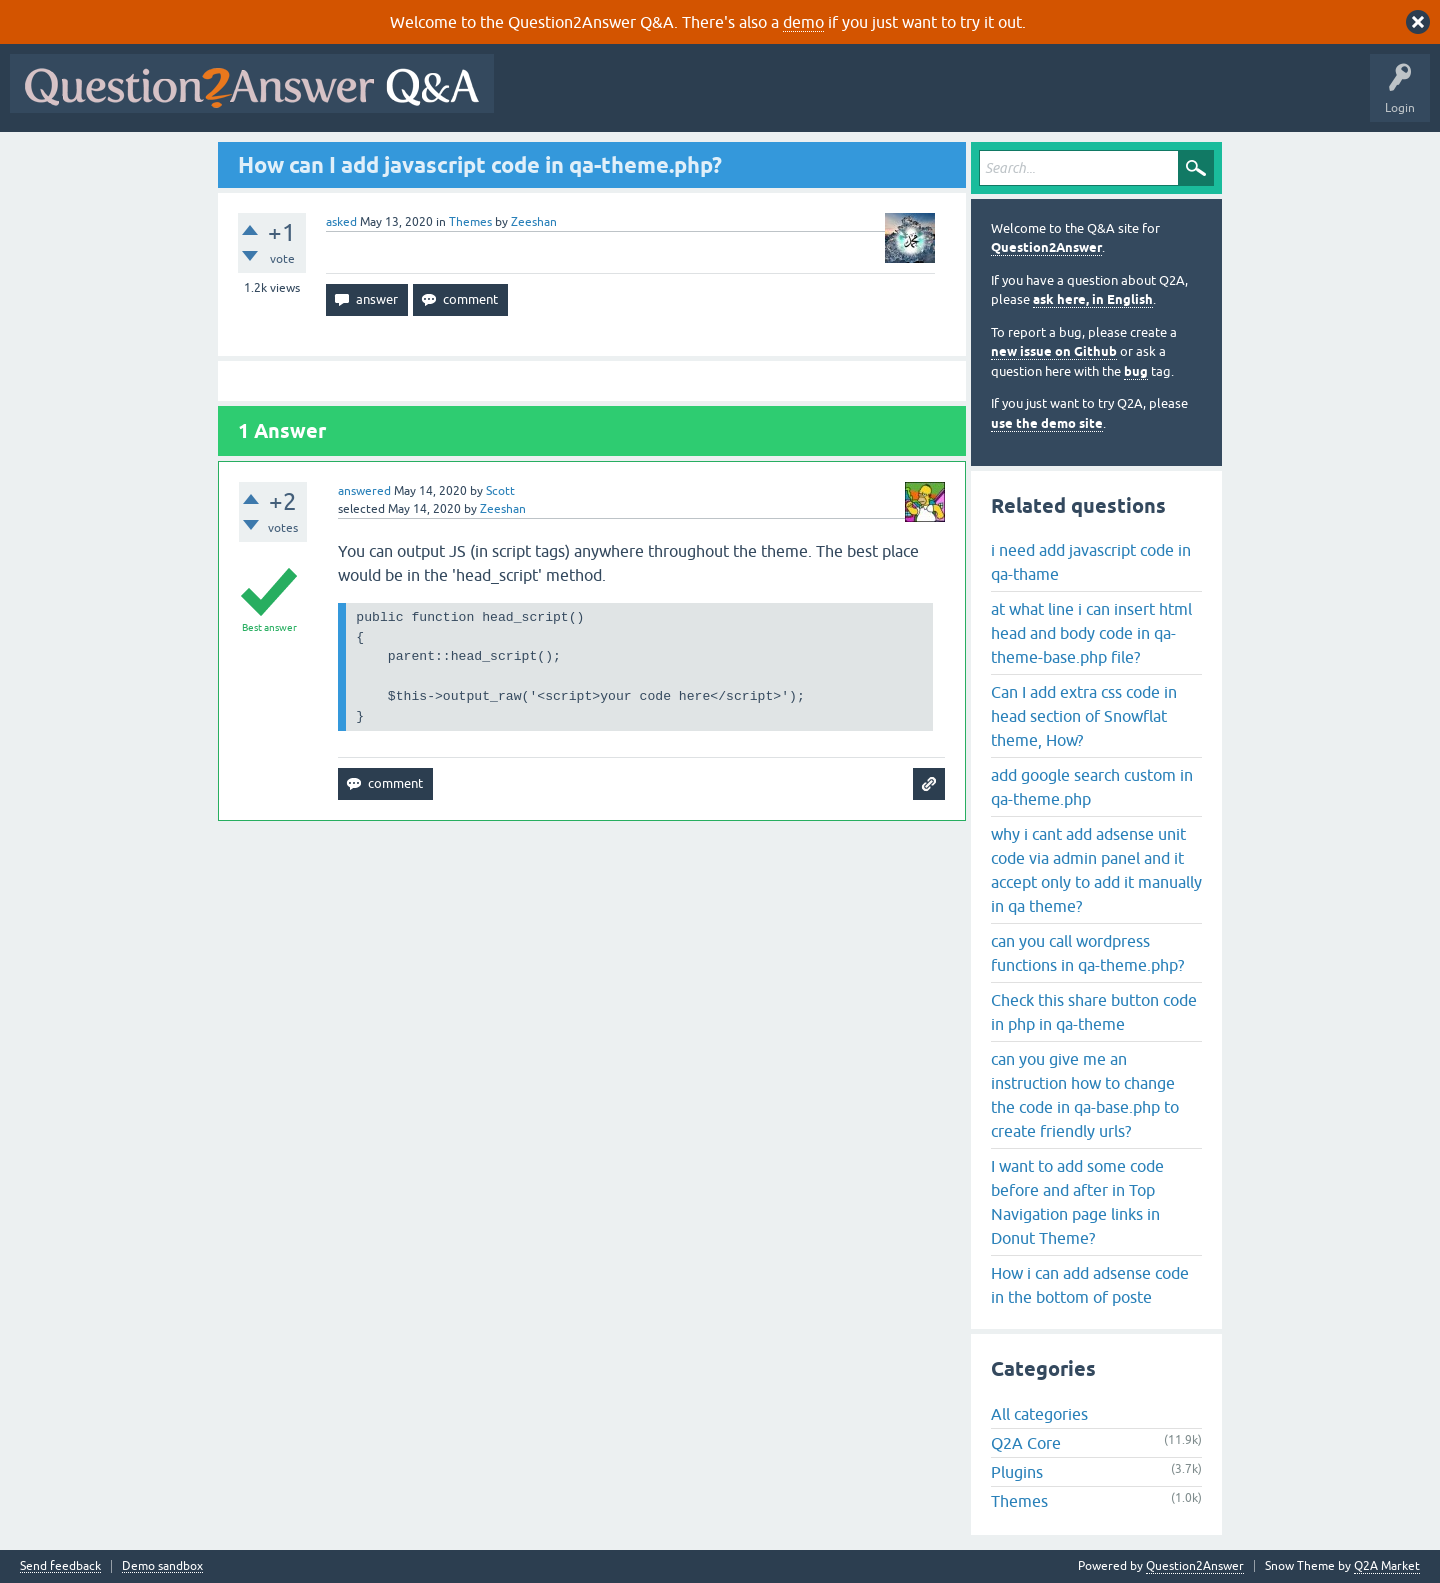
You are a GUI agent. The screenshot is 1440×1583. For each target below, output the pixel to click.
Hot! (688, 98)
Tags (841, 98)
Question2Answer (1046, 247)
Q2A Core (1026, 1443)
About (1120, 98)
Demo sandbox (162, 1566)
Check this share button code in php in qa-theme (1094, 1012)
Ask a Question (987, 98)
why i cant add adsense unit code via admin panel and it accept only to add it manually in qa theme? (1096, 870)
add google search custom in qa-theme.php (1092, 787)
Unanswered (764, 98)
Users (903, 98)
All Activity (539, 98)
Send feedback (60, 1566)
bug (1136, 371)
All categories (1039, 1414)
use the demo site (1047, 423)
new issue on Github (1054, 351)
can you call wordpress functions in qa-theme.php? (1087, 953)
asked (341, 222)
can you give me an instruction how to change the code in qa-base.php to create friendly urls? (1085, 1095)
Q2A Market (1387, 1566)
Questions (618, 98)
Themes (470, 222)
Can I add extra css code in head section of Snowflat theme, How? (1084, 716)
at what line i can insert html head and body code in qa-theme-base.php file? (1091, 633)
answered (364, 491)
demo (803, 22)
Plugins (1017, 1472)
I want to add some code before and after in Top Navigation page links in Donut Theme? (1077, 1202)
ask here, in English (1093, 299)
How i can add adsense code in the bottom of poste (1090, 1285)
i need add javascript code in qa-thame (1091, 562)
